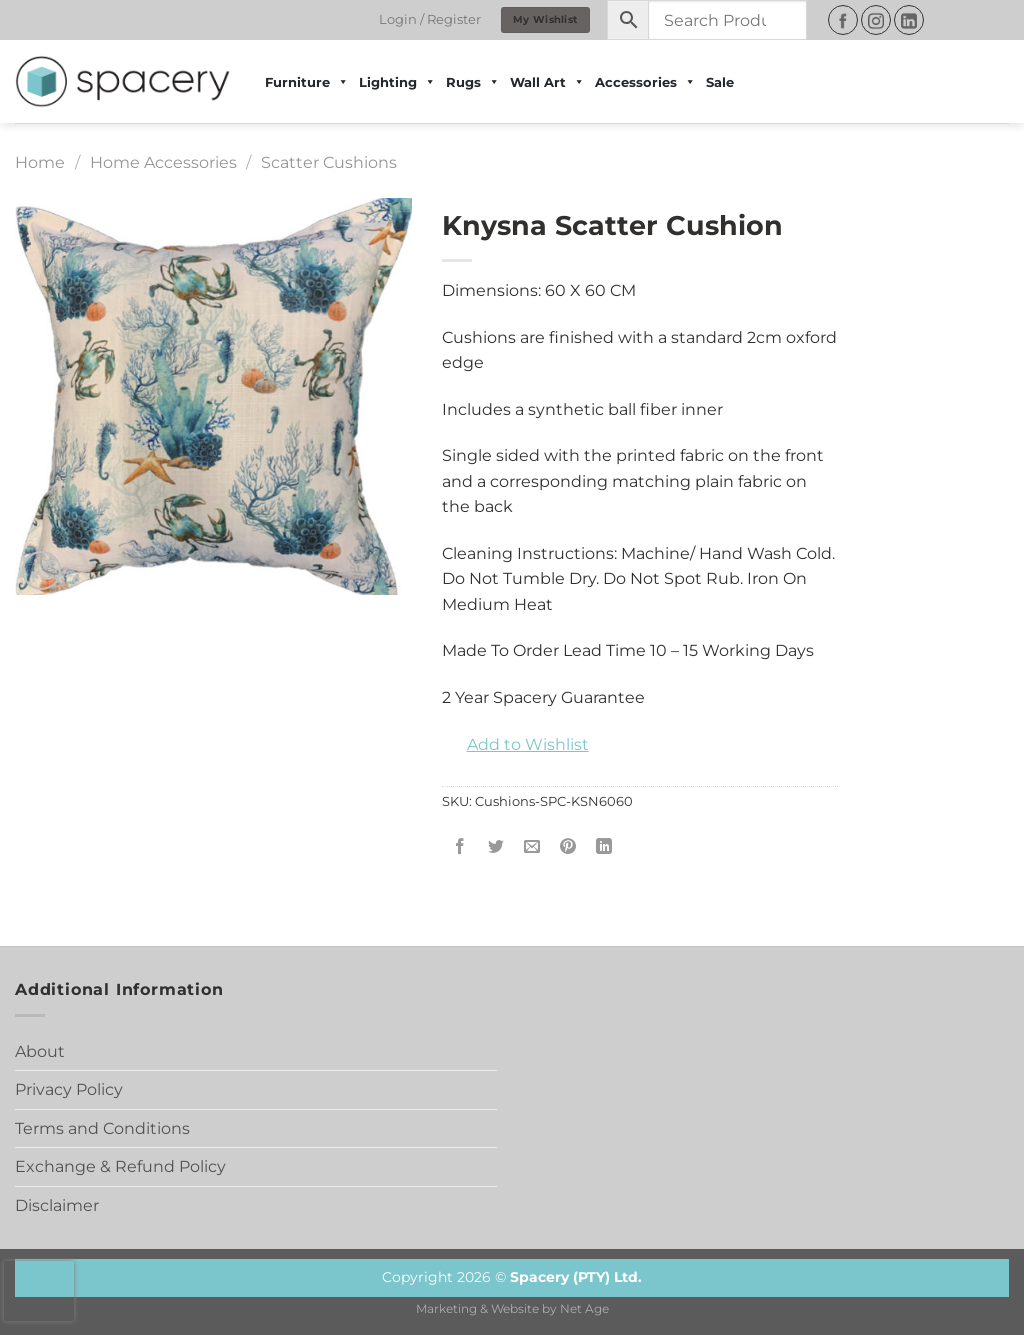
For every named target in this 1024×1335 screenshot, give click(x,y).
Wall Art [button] (547, 82)
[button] (515, 745)
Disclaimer (57, 1205)
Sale (720, 82)
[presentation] (39, 1291)
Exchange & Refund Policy (120, 1166)
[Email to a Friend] (531, 846)
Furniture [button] (307, 82)
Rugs (473, 82)
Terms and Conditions (102, 1128)
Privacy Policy (69, 1089)
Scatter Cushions (329, 162)
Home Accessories (163, 162)
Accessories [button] (645, 82)
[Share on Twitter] (495, 846)
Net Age (584, 1309)
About (40, 1051)
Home (40, 162)
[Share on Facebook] (459, 846)
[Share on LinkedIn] (604, 846)
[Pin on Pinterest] (568, 846)
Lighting (397, 82)
